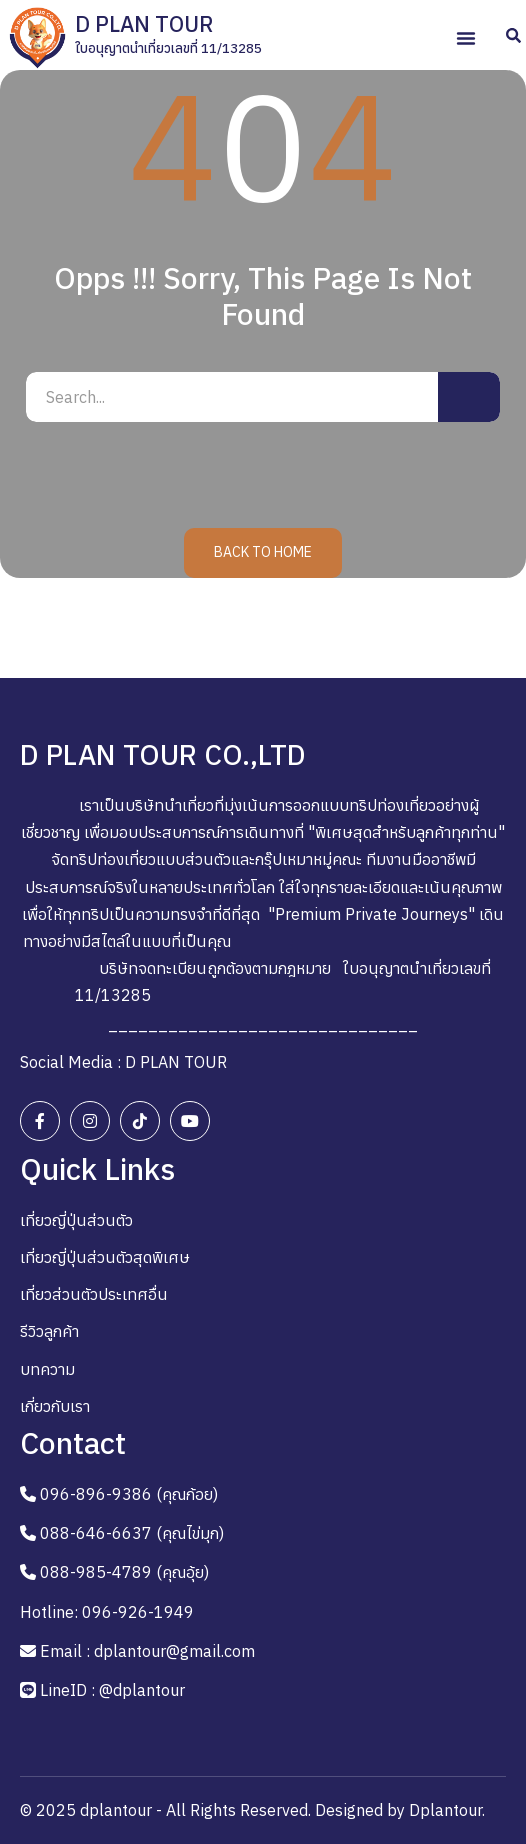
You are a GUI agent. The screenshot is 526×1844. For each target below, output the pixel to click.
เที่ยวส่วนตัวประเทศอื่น (94, 1294)
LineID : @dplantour (112, 1690)
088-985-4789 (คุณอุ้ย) (124, 1572)
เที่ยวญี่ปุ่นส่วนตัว (76, 1220)
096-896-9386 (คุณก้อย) (129, 1494)
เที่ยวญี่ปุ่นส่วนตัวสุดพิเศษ (105, 1257)
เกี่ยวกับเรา (55, 1406)
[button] (466, 38)
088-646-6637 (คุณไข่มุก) (132, 1533)
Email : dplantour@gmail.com (147, 1651)
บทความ (47, 1369)
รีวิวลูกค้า (49, 1331)
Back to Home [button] (263, 552)
